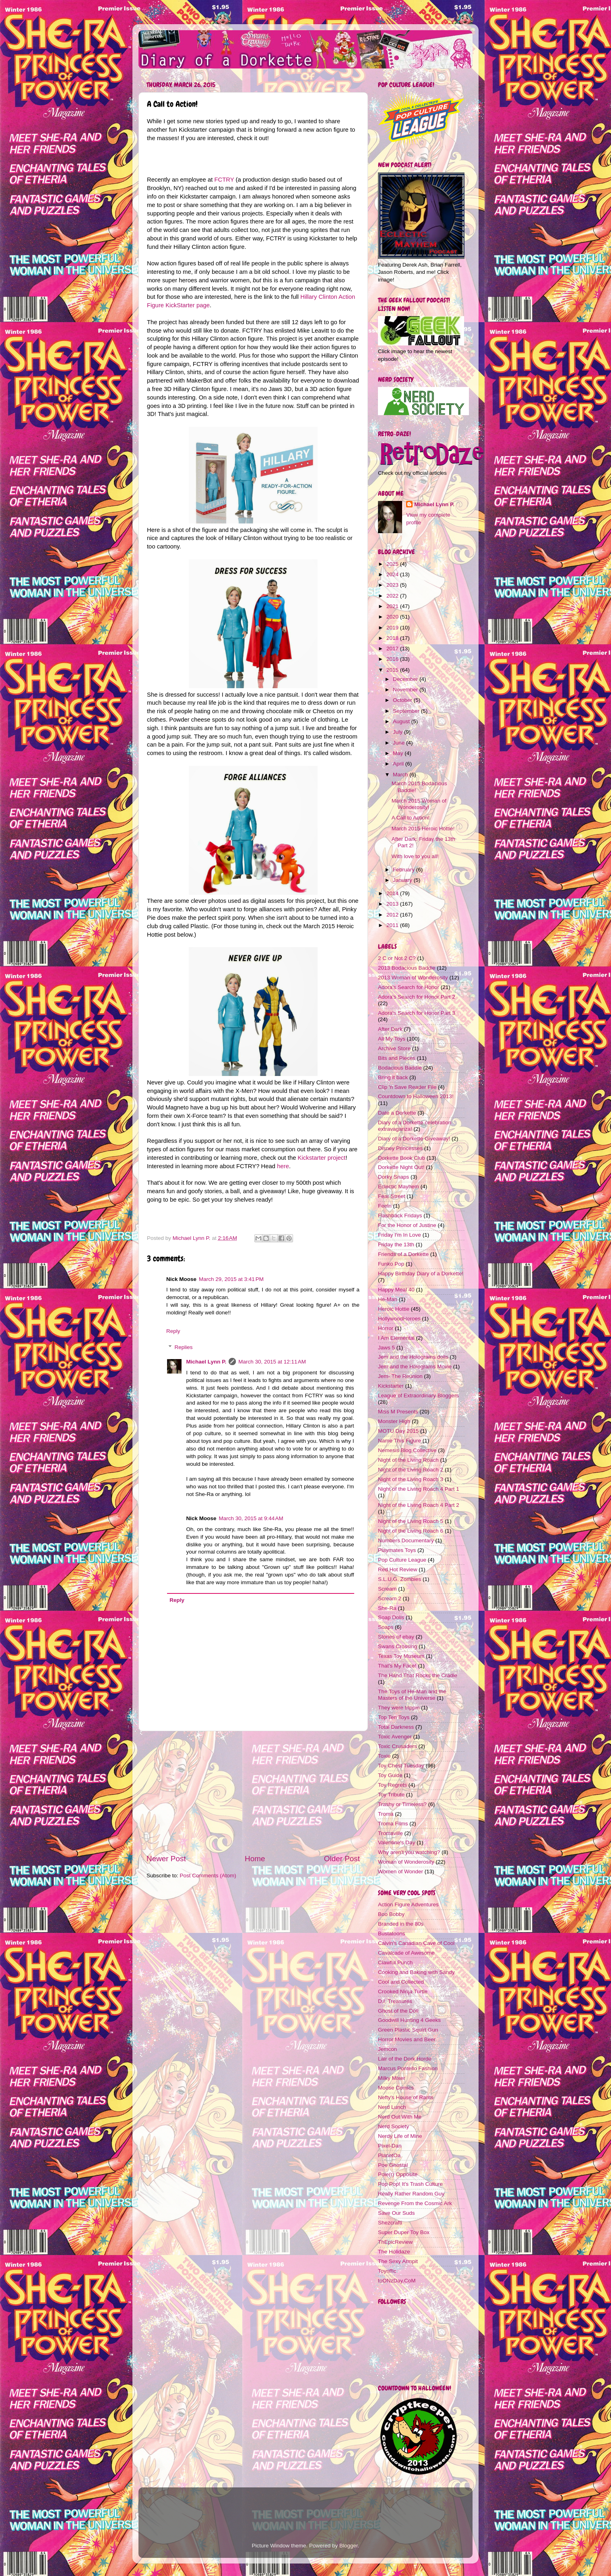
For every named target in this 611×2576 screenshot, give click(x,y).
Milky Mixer (391, 2078)
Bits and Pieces (396, 1058)
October (403, 700)
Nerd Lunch (392, 2107)
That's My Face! (397, 1666)
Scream (387, 1589)
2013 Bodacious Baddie (407, 968)
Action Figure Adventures (408, 1904)
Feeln (385, 1206)
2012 (393, 915)
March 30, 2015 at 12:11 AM (272, 1362)
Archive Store (394, 1048)
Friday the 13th (396, 1244)
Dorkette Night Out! (401, 1167)
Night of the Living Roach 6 (410, 1531)
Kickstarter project (322, 1158)
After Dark (390, 1029)
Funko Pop (391, 1264)
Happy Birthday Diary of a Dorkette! (420, 1273)
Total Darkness (396, 1727)
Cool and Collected (401, 1982)
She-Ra (387, 1608)
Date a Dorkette (397, 1113)
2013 (393, 904)
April (399, 764)
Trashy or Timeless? (402, 1804)
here (283, 1166)
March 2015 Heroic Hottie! (423, 829)
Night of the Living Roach (408, 1460)
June (399, 743)
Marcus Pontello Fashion (408, 2068)
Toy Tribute (391, 1795)
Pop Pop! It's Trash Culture (410, 2184)
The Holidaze (394, 2252)
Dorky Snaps (393, 1177)
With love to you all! (415, 856)
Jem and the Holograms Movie (415, 1367)
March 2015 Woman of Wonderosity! (419, 804)
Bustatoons (391, 1933)
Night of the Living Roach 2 (410, 1470)
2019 (393, 628)
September (407, 711)
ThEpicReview (395, 2242)
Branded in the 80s (400, 1924)
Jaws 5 (386, 1348)
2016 (393, 659)
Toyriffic (387, 2271)
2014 (393, 893)
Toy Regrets (392, 1785)
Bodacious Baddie (400, 1068)
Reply (173, 1331)
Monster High (394, 1421)
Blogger (348, 2546)
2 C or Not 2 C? (397, 958)
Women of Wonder (400, 1871)
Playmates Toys (397, 1550)
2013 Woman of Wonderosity (413, 978)
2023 (393, 585)
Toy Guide (390, 1775)
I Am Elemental (396, 1338)
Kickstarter (391, 1386)
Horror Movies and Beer (407, 2039)
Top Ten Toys (393, 1717)
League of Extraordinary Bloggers (418, 1395)
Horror (385, 1328)
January (403, 880)
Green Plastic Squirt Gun (408, 2030)
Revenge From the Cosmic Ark (415, 2203)
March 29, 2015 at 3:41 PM (231, 1279)
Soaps (385, 1627)
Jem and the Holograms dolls (413, 1357)
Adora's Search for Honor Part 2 (416, 997)
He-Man (387, 1299)
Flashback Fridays (400, 1215)
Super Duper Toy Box (403, 2232)
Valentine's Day (396, 1842)
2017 (393, 649)
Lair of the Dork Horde (404, 2059)
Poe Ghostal (393, 2165)
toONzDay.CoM (397, 2281)
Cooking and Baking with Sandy (416, 1972)
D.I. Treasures (395, 2001)
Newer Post (166, 1858)
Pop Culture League (402, 1560)
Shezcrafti (390, 2223)
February (404, 870)
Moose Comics (396, 2088)
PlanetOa (389, 2155)
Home (255, 1858)
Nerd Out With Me (399, 2117)
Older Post (342, 1858)
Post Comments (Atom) (208, 1876)
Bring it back (393, 1077)
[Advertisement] (253, 1792)
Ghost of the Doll (398, 2011)
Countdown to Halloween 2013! (416, 1096)
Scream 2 (389, 1598)
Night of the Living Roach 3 (410, 1479)
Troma (386, 1814)
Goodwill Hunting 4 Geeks (409, 2020)
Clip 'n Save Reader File (407, 1087)
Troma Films (393, 1824)
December (406, 679)
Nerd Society (393, 2126)
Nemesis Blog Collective (407, 1450)
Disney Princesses (400, 1148)
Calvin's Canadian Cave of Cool (416, 1943)
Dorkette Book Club (401, 1158)
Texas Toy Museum (401, 1656)
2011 (393, 925)
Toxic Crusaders (397, 1746)
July (398, 732)
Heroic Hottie (393, 1309)
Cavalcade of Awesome (406, 1953)
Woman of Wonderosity (406, 1862)
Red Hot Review (397, 1569)
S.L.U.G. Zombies (399, 1579)
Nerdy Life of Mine (400, 2136)
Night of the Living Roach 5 (410, 1521)
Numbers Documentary (406, 1540)
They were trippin (399, 1708)
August (402, 721)
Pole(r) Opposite (397, 2174)
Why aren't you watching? (409, 1852)
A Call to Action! (411, 818)
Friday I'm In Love (399, 1235)
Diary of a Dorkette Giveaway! (414, 1139)
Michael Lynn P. (206, 1362)
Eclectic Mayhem (398, 1187)
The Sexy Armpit (398, 2261)
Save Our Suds (396, 2213)
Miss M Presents (398, 1412)
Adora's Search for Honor (408, 987)
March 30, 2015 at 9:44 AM (251, 1518)
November (406, 690)
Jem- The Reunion (400, 1376)
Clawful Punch (395, 1962)
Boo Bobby (391, 1914)
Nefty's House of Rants (405, 2097)
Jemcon (387, 2049)
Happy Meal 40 (396, 1290)
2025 (393, 564)
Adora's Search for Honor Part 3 (416, 1013)
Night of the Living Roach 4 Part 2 (418, 1505)
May (399, 753)
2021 (393, 606)
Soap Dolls (391, 1617)
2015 (393, 670)
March (401, 775)
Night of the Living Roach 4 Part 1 (418, 1489)
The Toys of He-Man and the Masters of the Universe (412, 1694)
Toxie (384, 1756)
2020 (393, 617)
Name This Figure (399, 1441)
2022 (393, 596)
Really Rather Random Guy (411, 2194)
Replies (184, 1347)
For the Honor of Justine (407, 1225)
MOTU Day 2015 (398, 1431)
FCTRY (224, 179)
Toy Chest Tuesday (401, 1766)
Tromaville (390, 1833)
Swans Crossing (397, 1646)
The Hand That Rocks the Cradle (417, 1675)
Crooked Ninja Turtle (402, 1991)
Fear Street (391, 1196)
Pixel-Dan (390, 2146)
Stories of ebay (396, 1637)
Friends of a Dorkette (403, 1254)
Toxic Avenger (395, 1737)
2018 (393, 638)
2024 (393, 574)
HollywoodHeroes (399, 1319)
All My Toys (391, 1039)
